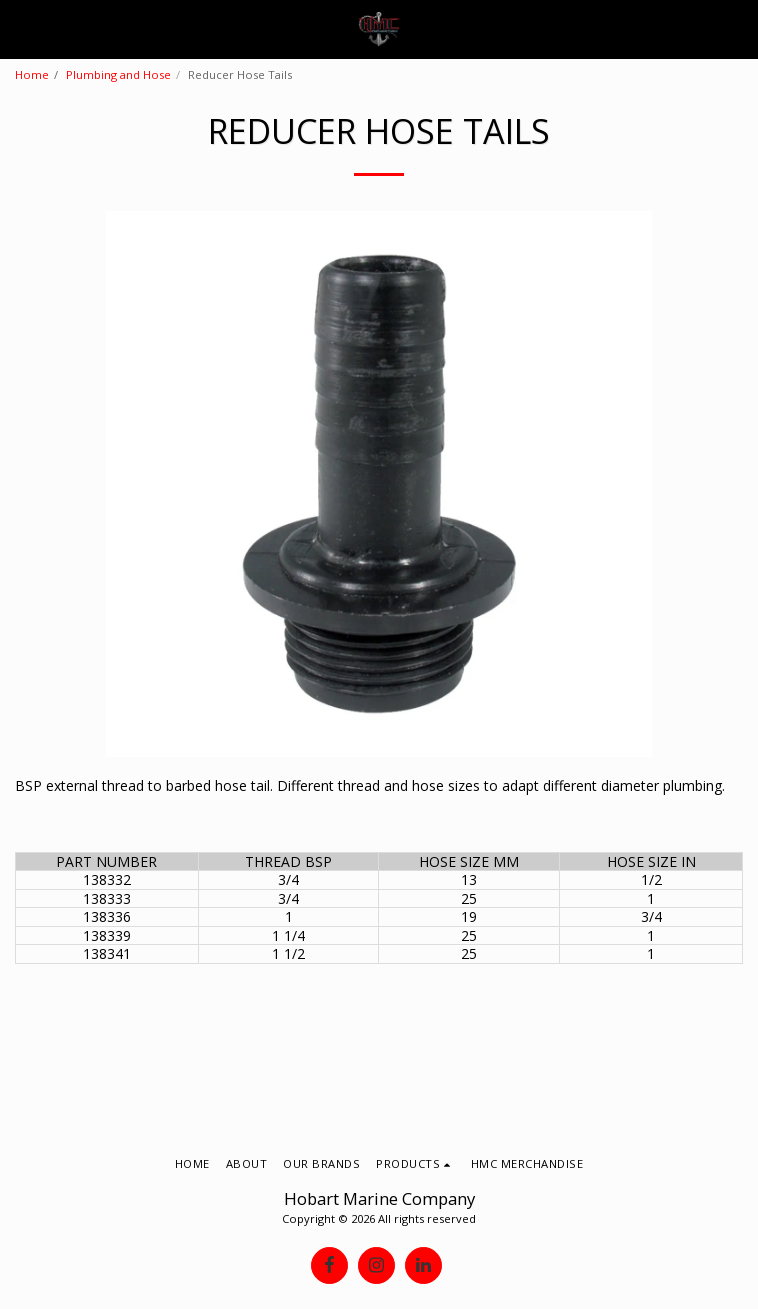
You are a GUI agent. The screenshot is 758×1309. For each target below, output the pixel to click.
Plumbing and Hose (118, 74)
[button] (22, 28)
